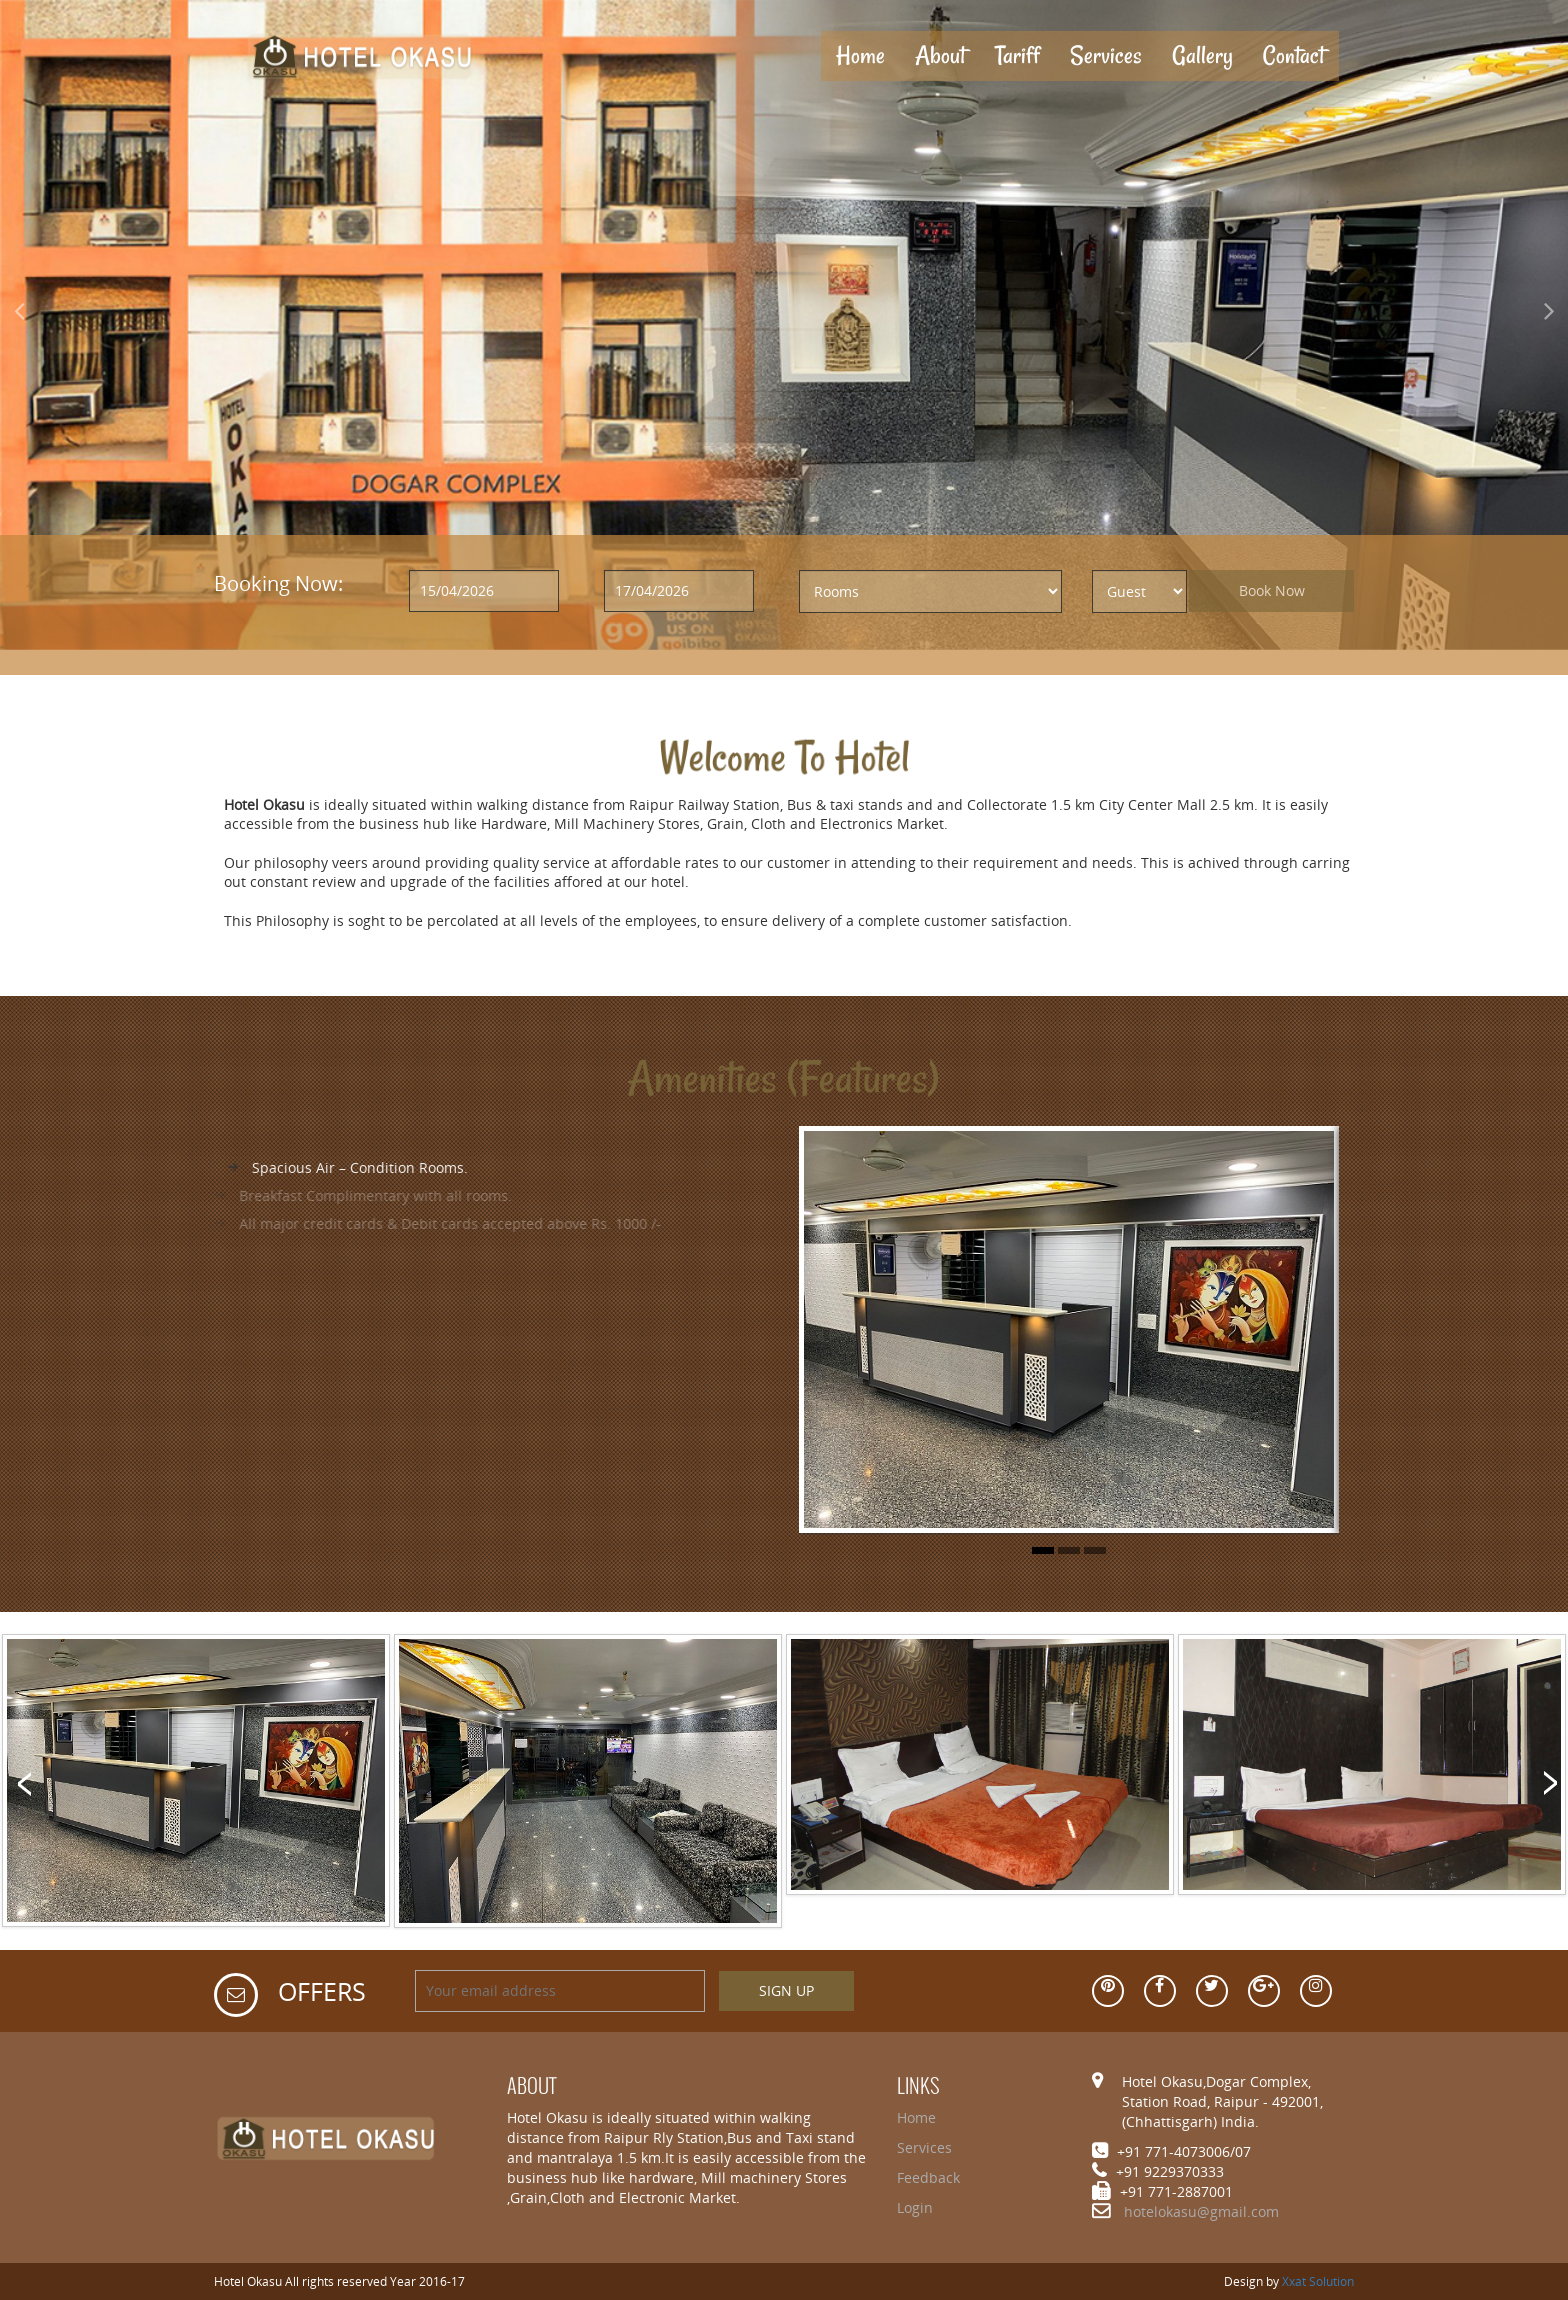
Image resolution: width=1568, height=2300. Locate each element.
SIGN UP (786, 1990)
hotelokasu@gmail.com (1201, 2211)
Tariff (1017, 55)
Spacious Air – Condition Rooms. (342, 1167)
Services (1106, 55)
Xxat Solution (1318, 2281)
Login (915, 2207)
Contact (1293, 55)
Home (868, 55)
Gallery (1202, 55)
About (940, 55)
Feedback (928, 2177)
